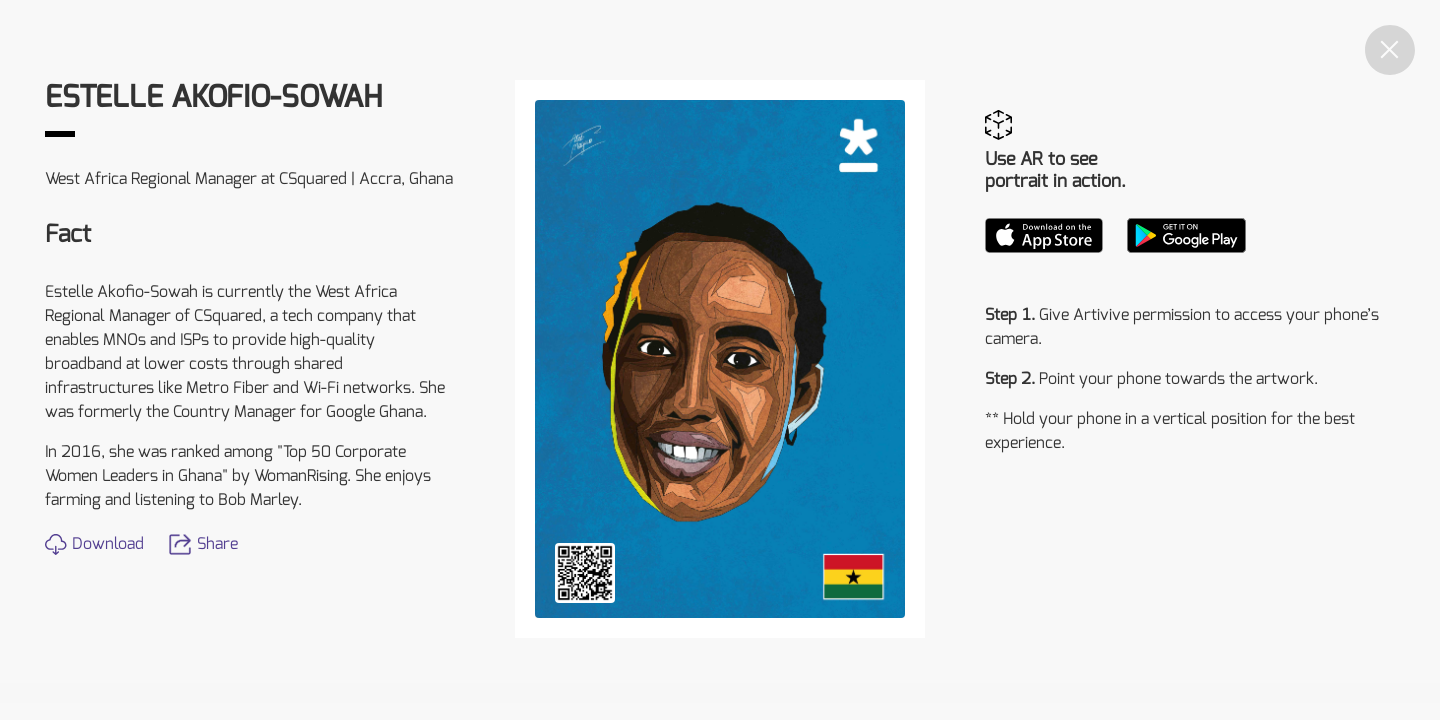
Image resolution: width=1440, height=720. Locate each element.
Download (94, 544)
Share (203, 544)
